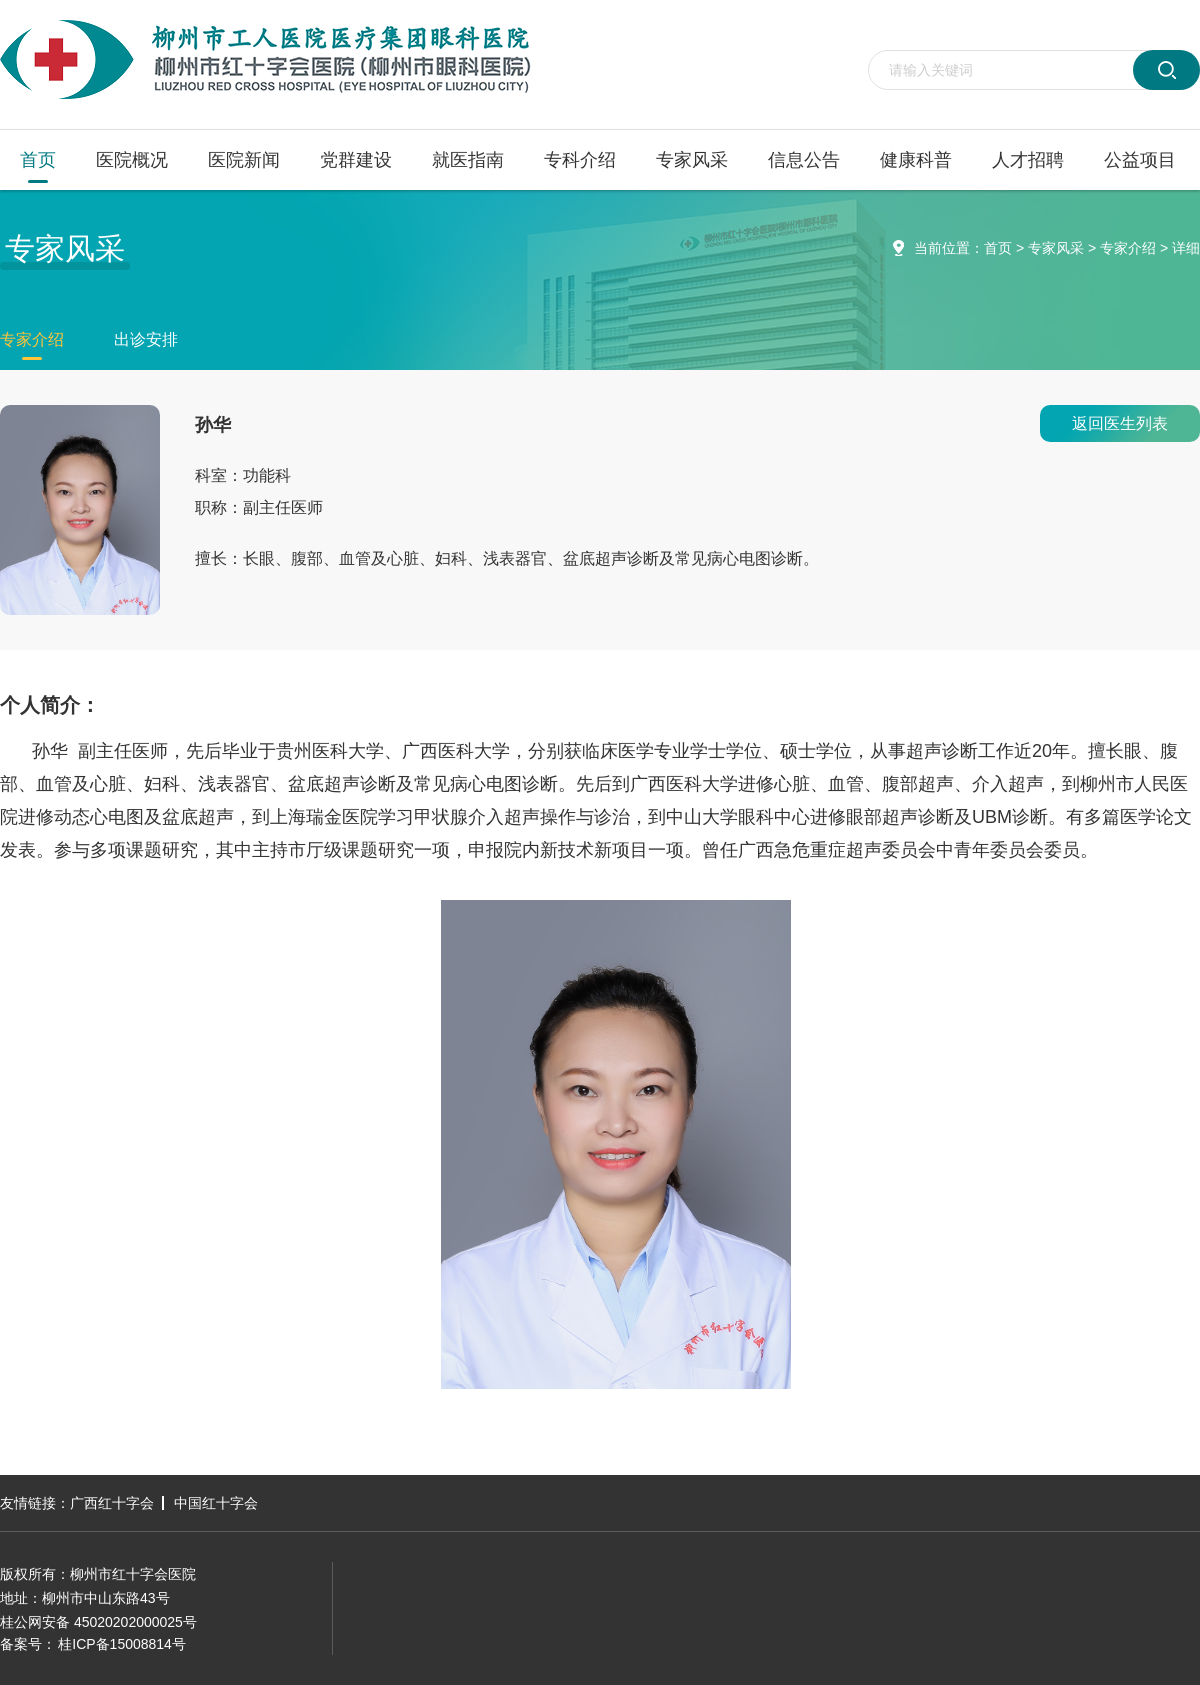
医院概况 (132, 160)
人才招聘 (1028, 160)
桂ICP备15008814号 (122, 1644)
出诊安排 (146, 339)
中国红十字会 (216, 1503)
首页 (38, 160)
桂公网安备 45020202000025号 (98, 1622)
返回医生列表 (1120, 423)
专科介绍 (580, 160)
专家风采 (692, 160)
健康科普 (916, 160)
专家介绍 (1128, 248)
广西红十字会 (112, 1503)
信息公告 (804, 160)
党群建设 (356, 160)
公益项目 (1140, 160)
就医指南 (468, 160)
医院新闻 (244, 160)
